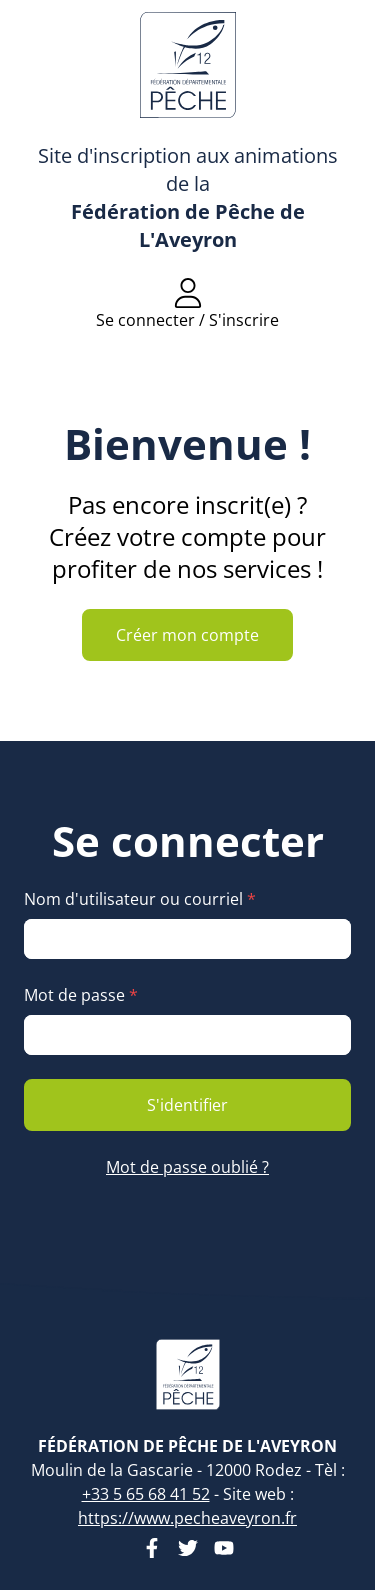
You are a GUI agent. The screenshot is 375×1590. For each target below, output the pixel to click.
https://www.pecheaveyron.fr (187, 1518)
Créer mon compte (187, 635)
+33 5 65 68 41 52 (146, 1494)
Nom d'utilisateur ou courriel (140, 899)
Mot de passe (81, 995)
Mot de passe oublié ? (187, 1167)
